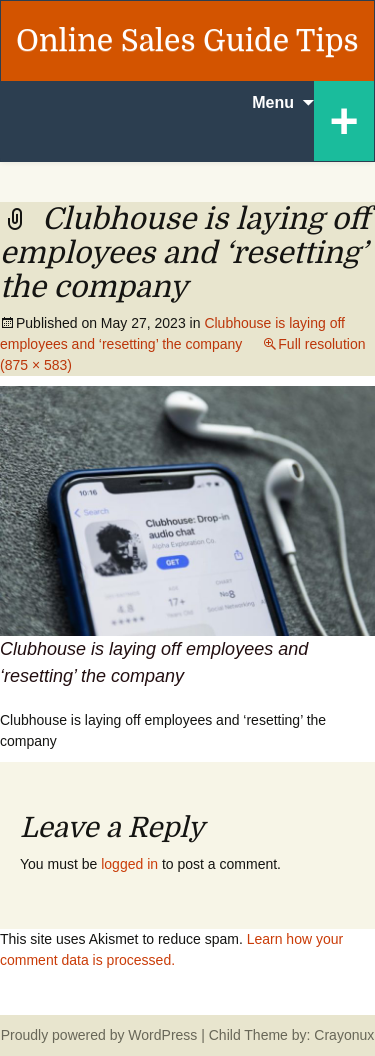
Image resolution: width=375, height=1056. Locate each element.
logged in (129, 864)
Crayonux (342, 1035)
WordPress (162, 1035)
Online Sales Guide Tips (187, 41)
